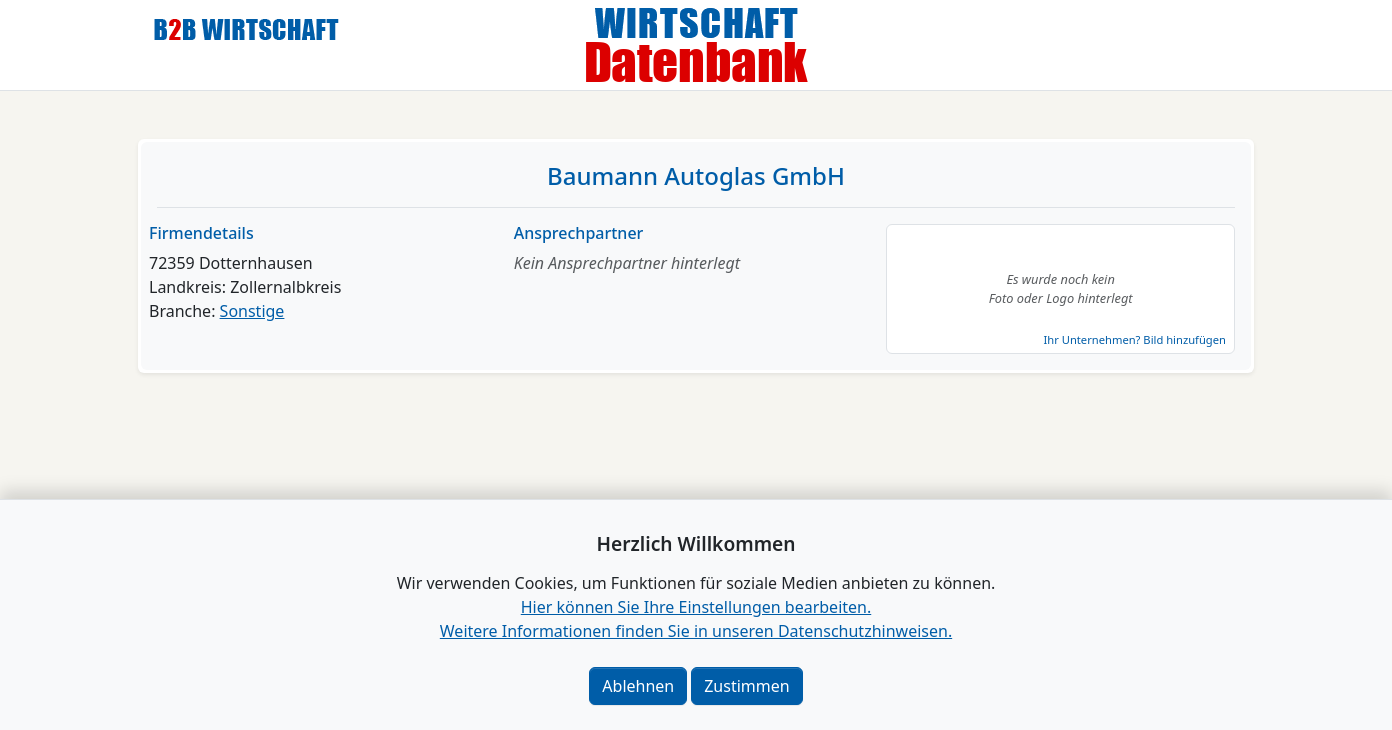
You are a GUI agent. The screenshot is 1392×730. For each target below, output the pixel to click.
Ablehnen (638, 686)
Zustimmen (746, 686)
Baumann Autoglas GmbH (696, 175)
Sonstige (252, 311)
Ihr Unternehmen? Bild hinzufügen (1134, 339)
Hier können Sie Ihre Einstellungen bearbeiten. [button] (696, 607)
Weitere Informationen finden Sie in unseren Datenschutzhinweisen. (696, 631)
